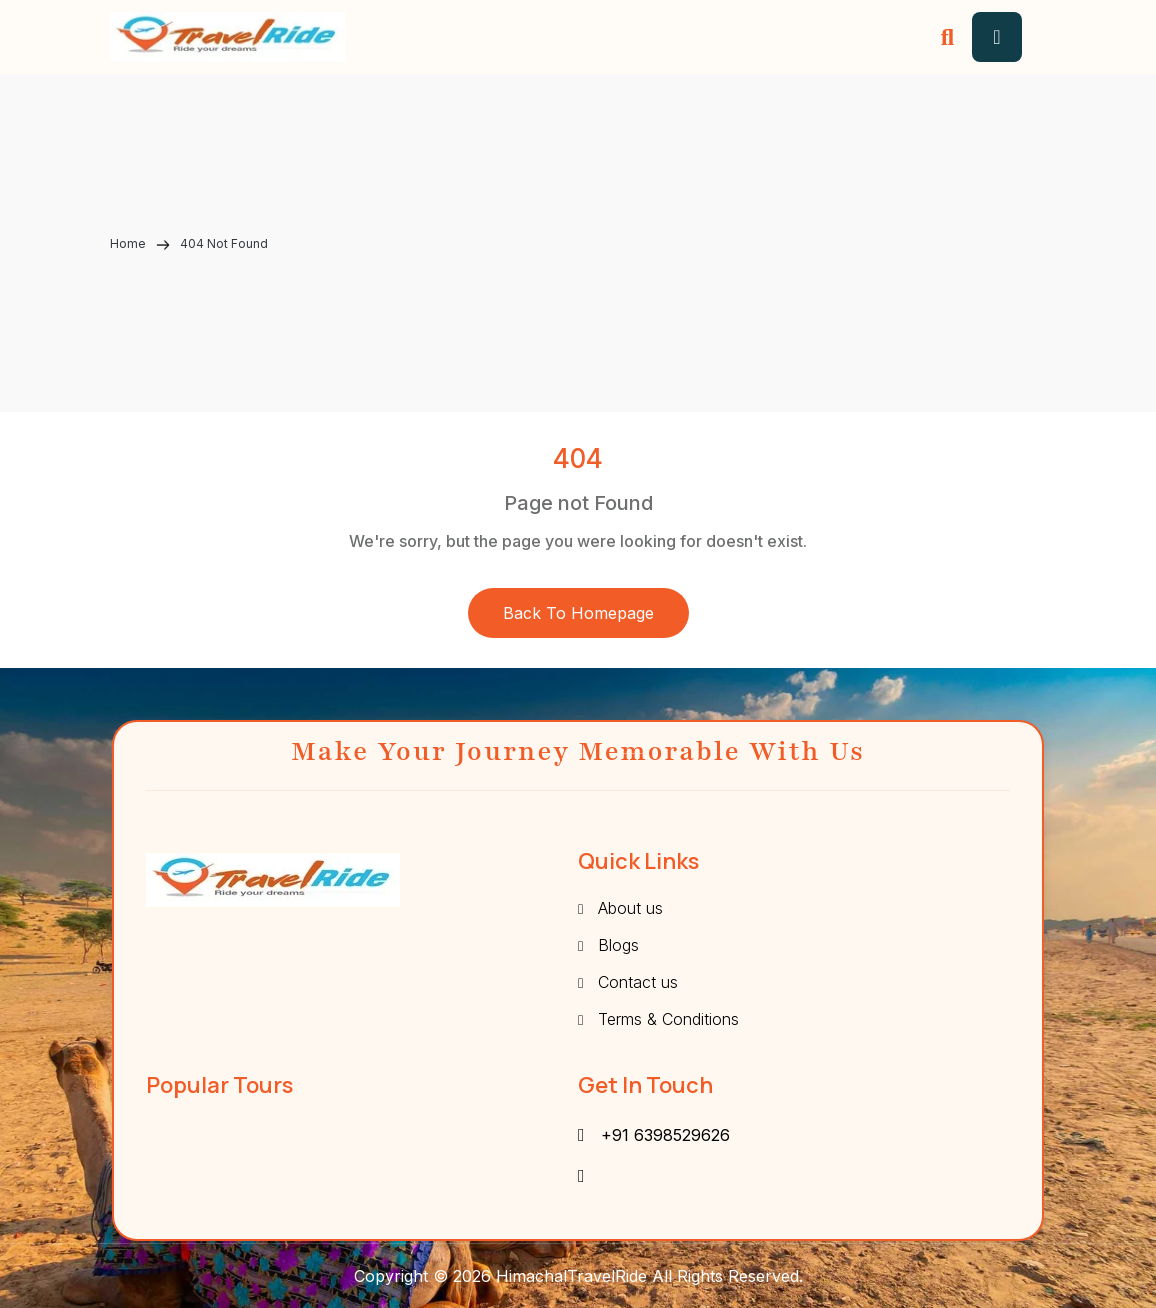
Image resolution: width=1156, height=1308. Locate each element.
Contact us (638, 982)
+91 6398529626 (665, 1135)
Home (129, 243)
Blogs (618, 945)
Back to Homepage (578, 613)
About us (630, 908)
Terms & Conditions (668, 1019)
